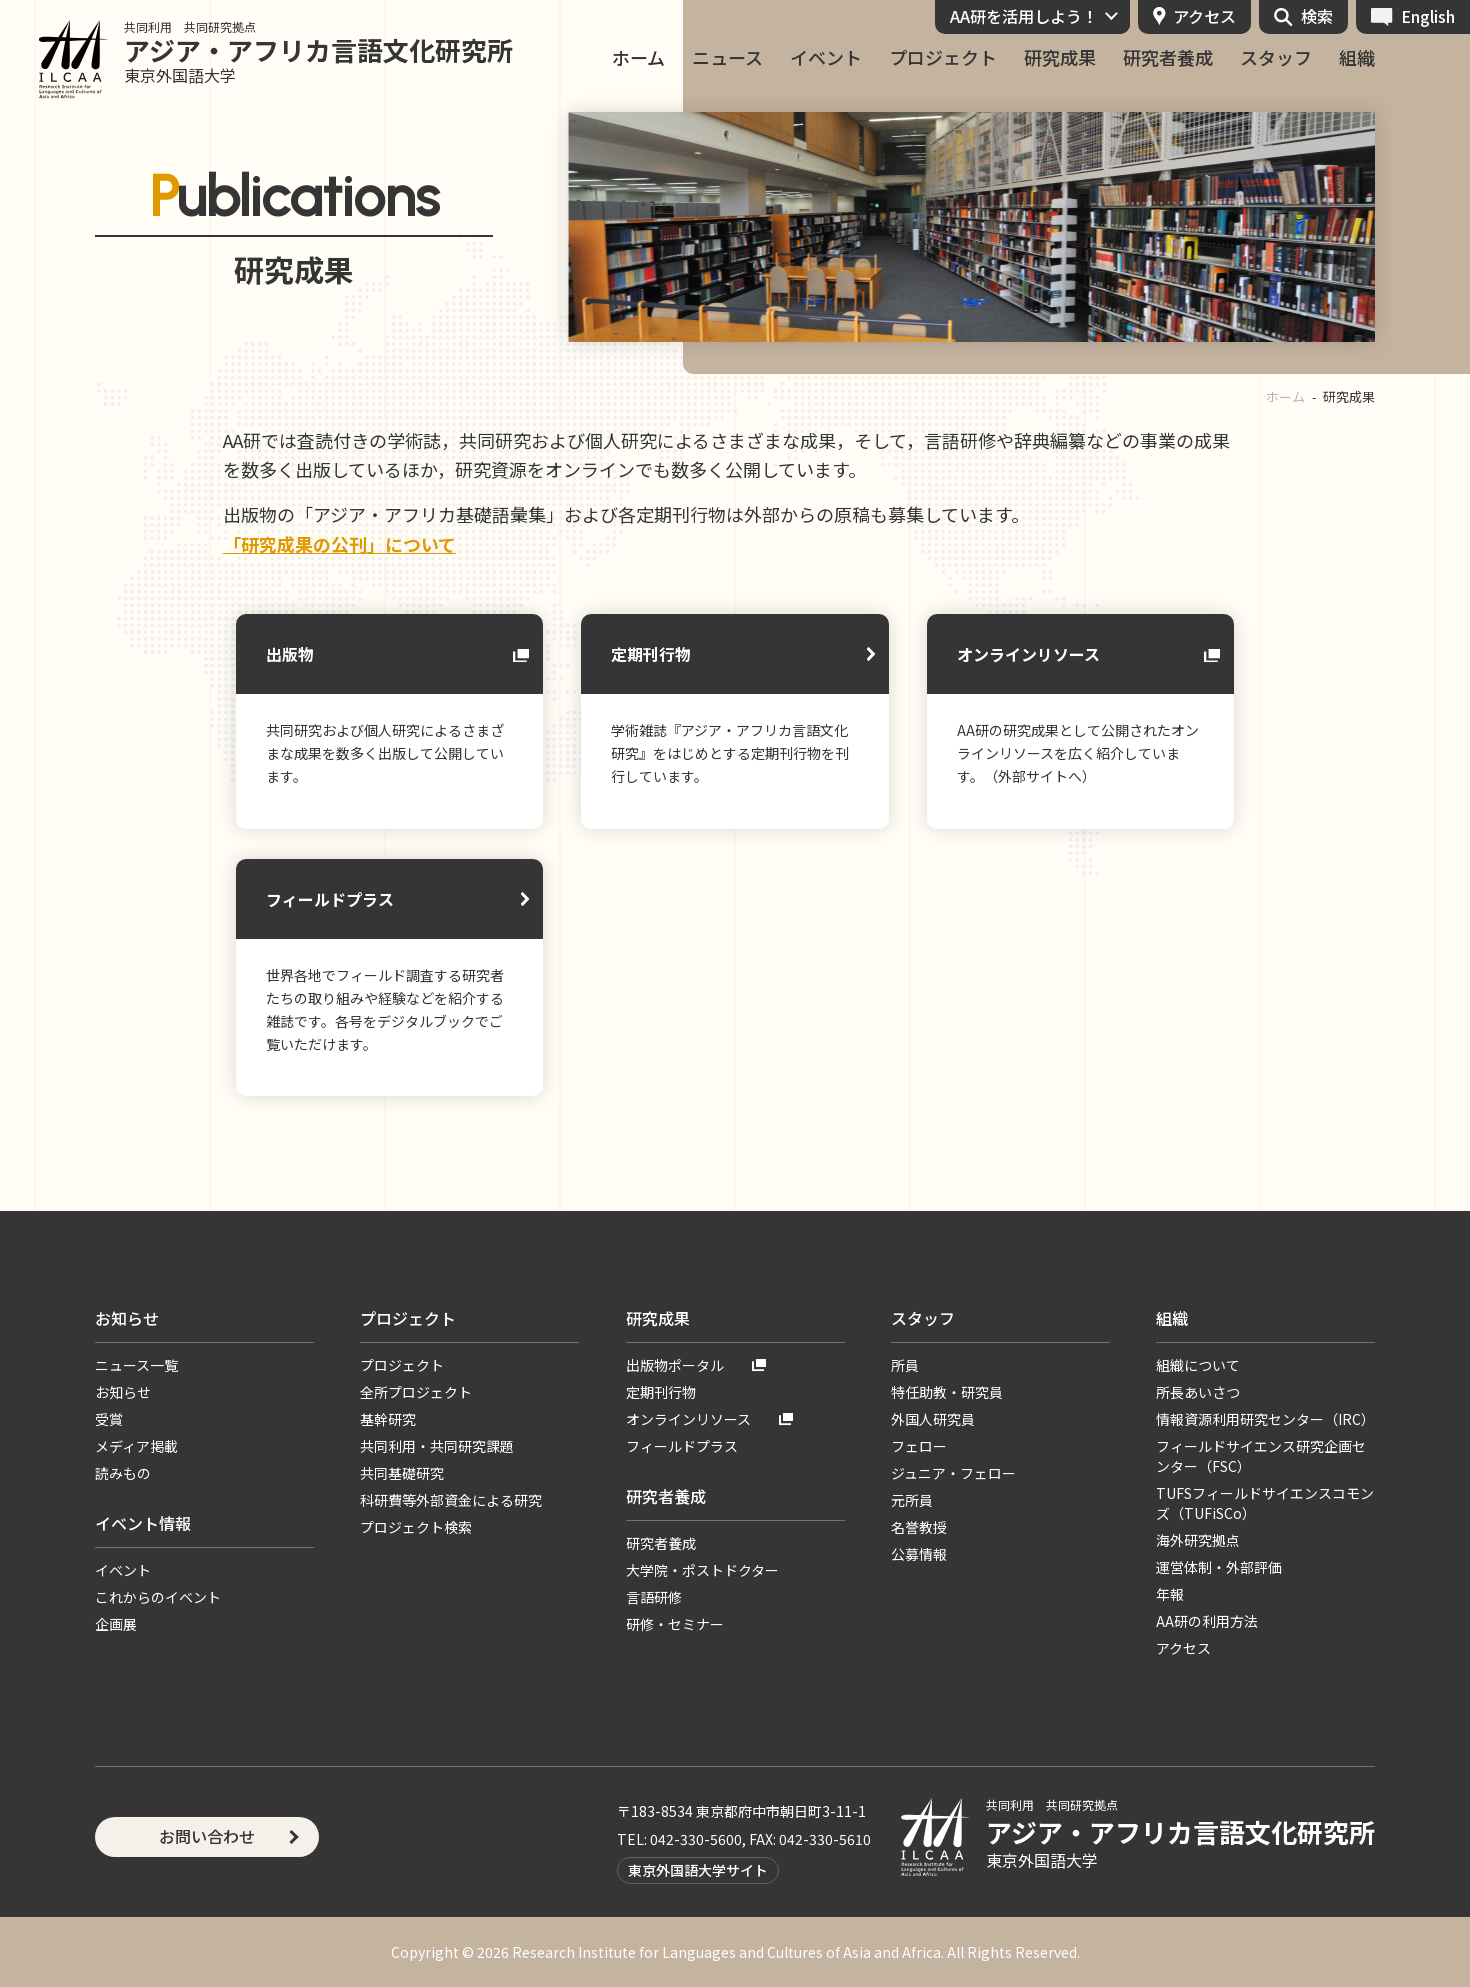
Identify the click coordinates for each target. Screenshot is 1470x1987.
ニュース (727, 57)
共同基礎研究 (402, 1473)
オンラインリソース (1028, 654)
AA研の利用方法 (1207, 1621)
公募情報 (919, 1554)
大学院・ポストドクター (702, 1570)
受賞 (109, 1419)
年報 (1170, 1594)
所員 (905, 1365)
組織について (1198, 1365)
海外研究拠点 (1198, 1540)
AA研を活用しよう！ (1024, 16)
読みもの (123, 1473)
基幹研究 (388, 1419)
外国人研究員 (933, 1419)
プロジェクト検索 (416, 1527)
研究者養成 (1168, 57)
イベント (826, 57)
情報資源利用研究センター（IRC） (1265, 1419)
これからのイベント (158, 1597)
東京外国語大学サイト (698, 1870)
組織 (1357, 57)
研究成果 (1060, 57)
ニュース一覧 (136, 1365)
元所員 (912, 1500)
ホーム (638, 57)
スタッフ (1276, 57)
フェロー (919, 1446)
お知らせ (127, 1318)
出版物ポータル (675, 1365)
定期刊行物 (651, 654)
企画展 (116, 1624)
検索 (1317, 16)
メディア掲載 (136, 1446)
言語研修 (654, 1597)
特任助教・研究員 (947, 1392)
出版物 (290, 654)
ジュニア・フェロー (953, 1473)
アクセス (1204, 16)
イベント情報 (143, 1523)
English (1428, 16)
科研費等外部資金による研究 (451, 1500)
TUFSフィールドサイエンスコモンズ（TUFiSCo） (1265, 1503)
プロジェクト (943, 57)
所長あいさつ (1198, 1392)
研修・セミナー (675, 1624)
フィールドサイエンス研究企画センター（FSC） (1261, 1456)
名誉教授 (919, 1527)
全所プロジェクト (416, 1392)
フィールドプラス (330, 899)
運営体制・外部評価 (1219, 1567)
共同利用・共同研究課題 (437, 1446)
